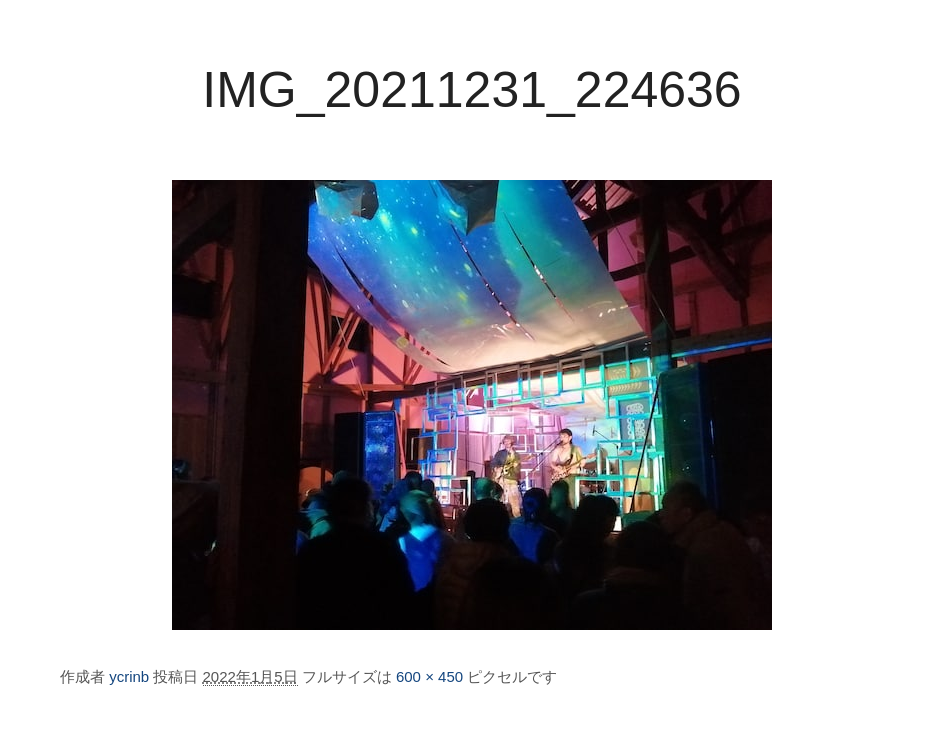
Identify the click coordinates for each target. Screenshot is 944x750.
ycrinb (129, 676)
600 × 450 (429, 676)
